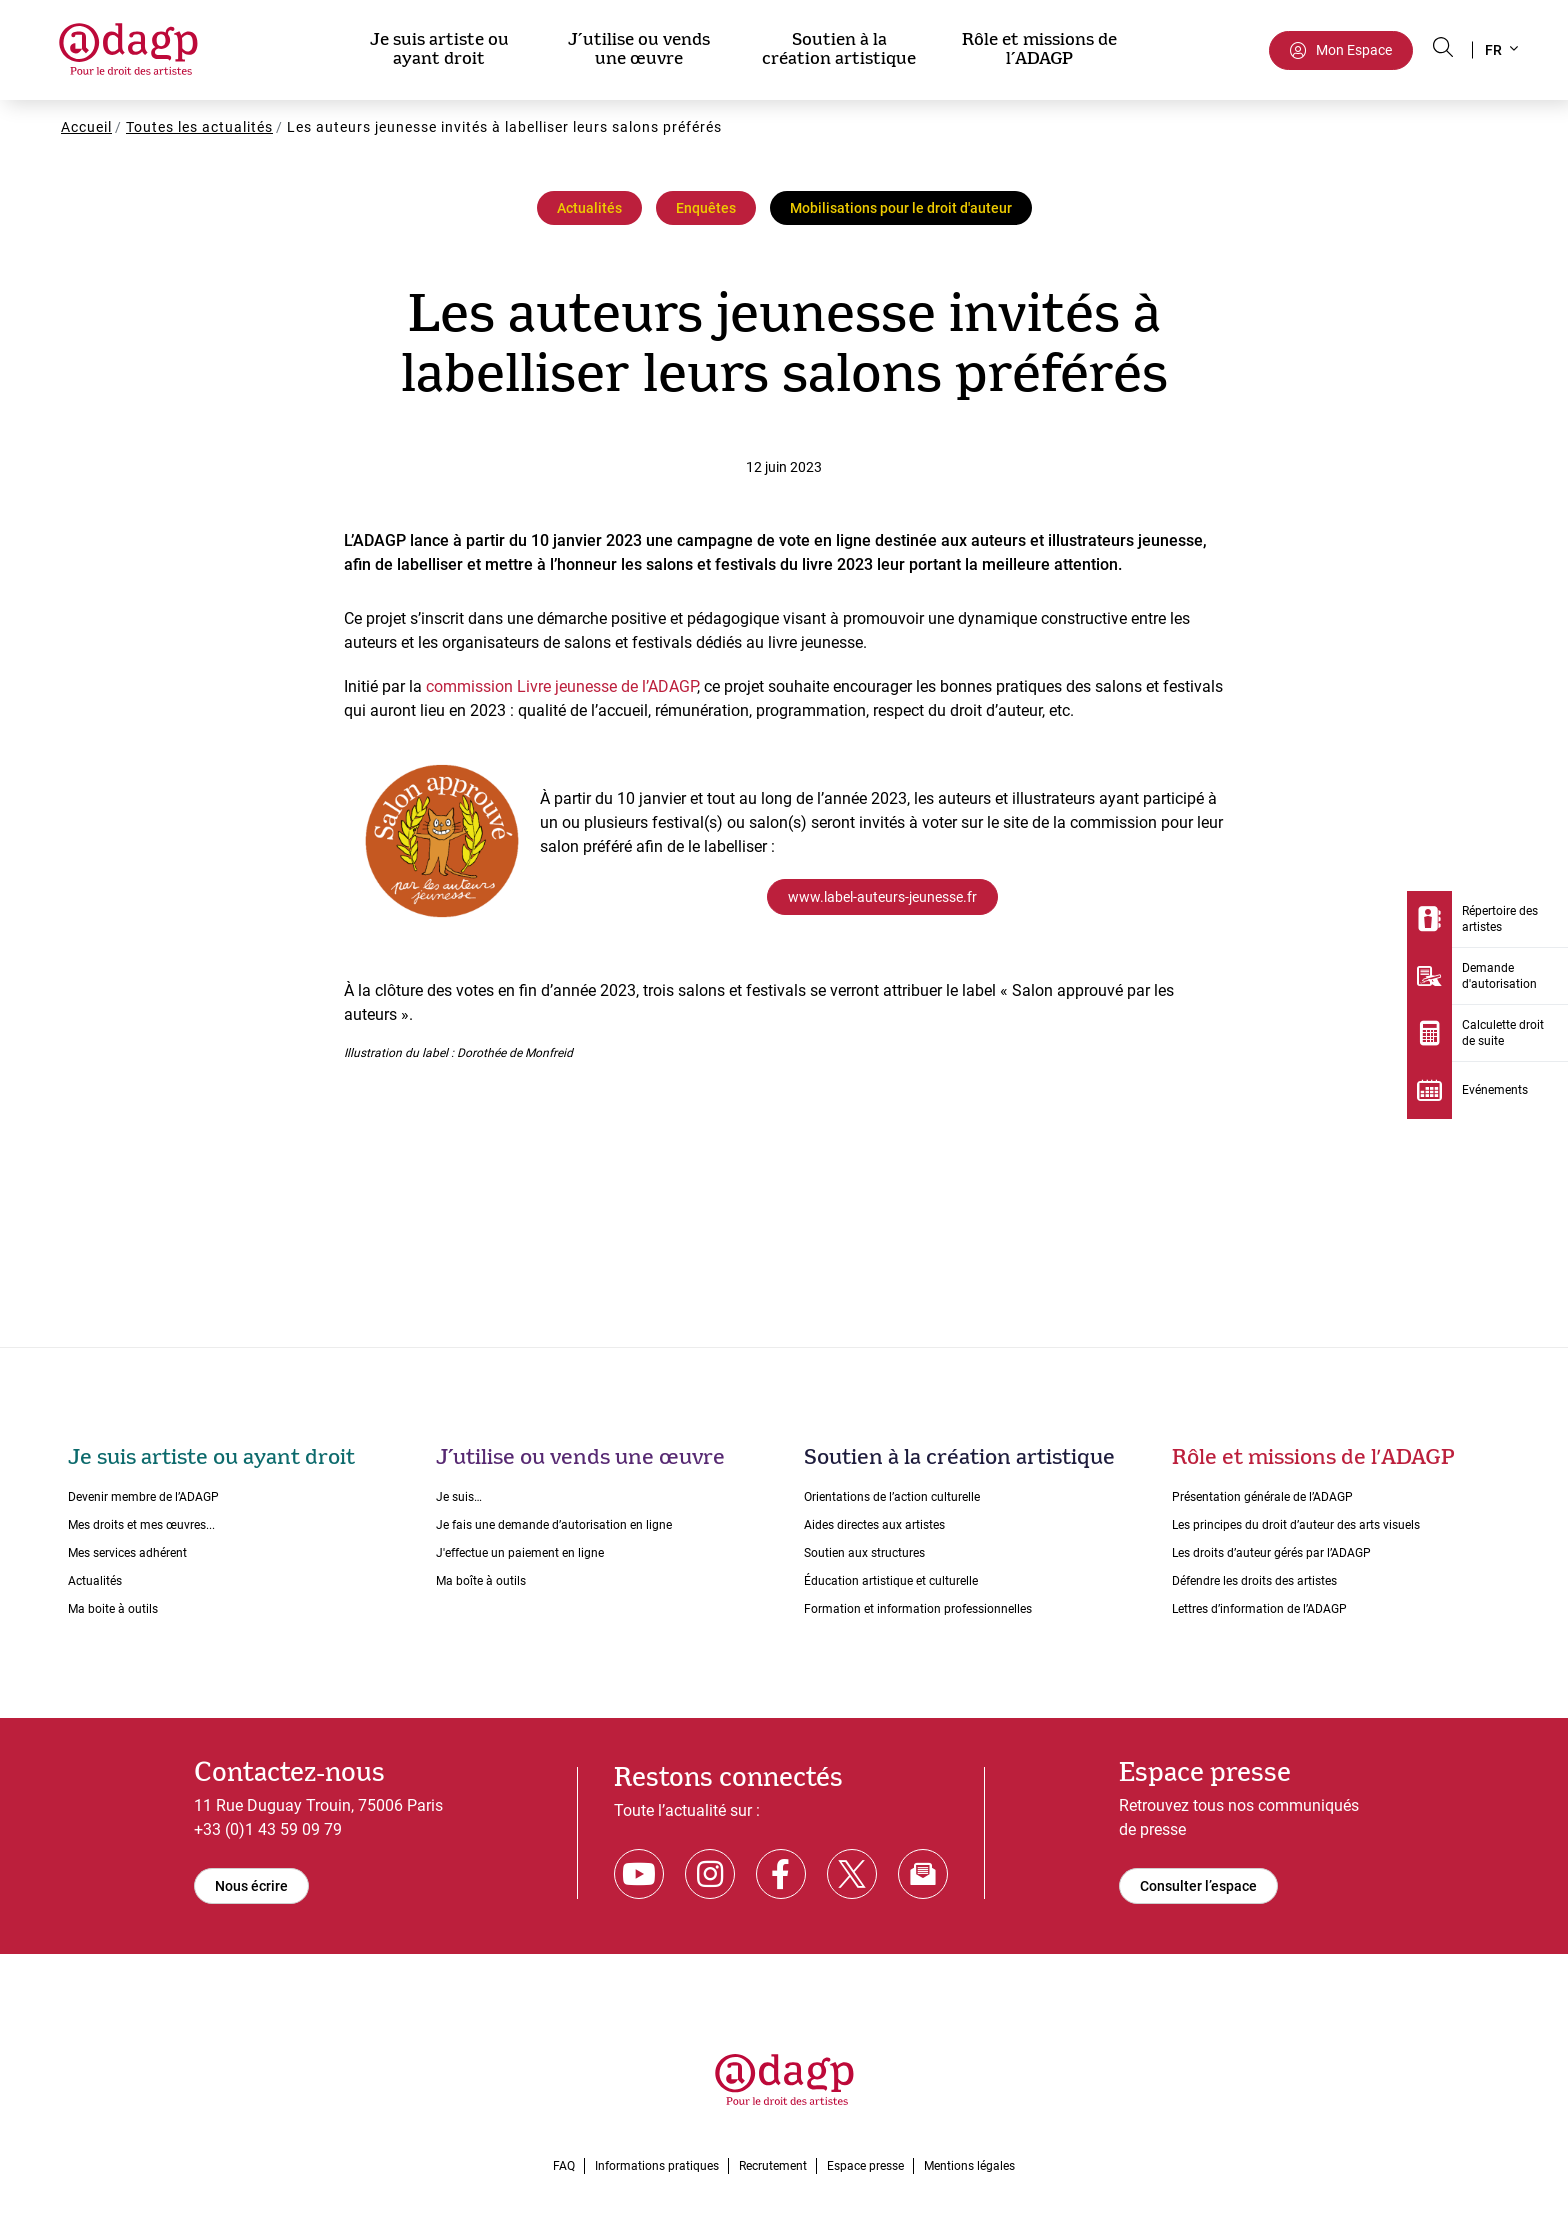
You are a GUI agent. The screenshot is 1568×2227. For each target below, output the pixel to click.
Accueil (86, 127)
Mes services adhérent (127, 1553)
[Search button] (1443, 47)
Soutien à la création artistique (839, 49)
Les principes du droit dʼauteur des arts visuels (1296, 1525)
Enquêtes (706, 208)
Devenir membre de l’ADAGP (143, 1497)
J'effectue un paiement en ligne (520, 1553)
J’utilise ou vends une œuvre (639, 49)
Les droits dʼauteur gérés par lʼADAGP (1271, 1553)
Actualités (589, 208)
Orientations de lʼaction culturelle (892, 1497)
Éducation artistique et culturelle (891, 1581)
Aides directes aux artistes (874, 1525)
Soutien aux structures (864, 1553)
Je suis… (459, 1497)
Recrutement (773, 2166)
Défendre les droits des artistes (1254, 1581)
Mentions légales (969, 2166)
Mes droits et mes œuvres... (141, 1525)
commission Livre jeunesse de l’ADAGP (561, 686)
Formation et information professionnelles (918, 1609)
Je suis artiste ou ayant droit (439, 49)
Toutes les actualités (199, 127)
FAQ (564, 2166)
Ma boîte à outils (481, 1581)
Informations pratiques (657, 2166)
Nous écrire (251, 1886)
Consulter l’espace (1198, 1886)
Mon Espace (1354, 50)
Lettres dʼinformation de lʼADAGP (1259, 1609)
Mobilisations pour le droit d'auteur (901, 208)
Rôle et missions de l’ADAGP (1039, 49)
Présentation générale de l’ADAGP (1262, 1497)
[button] (1500, 50)
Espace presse (865, 2166)
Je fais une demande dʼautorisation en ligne (554, 1525)
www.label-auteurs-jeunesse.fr (882, 897)
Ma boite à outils (113, 1609)
